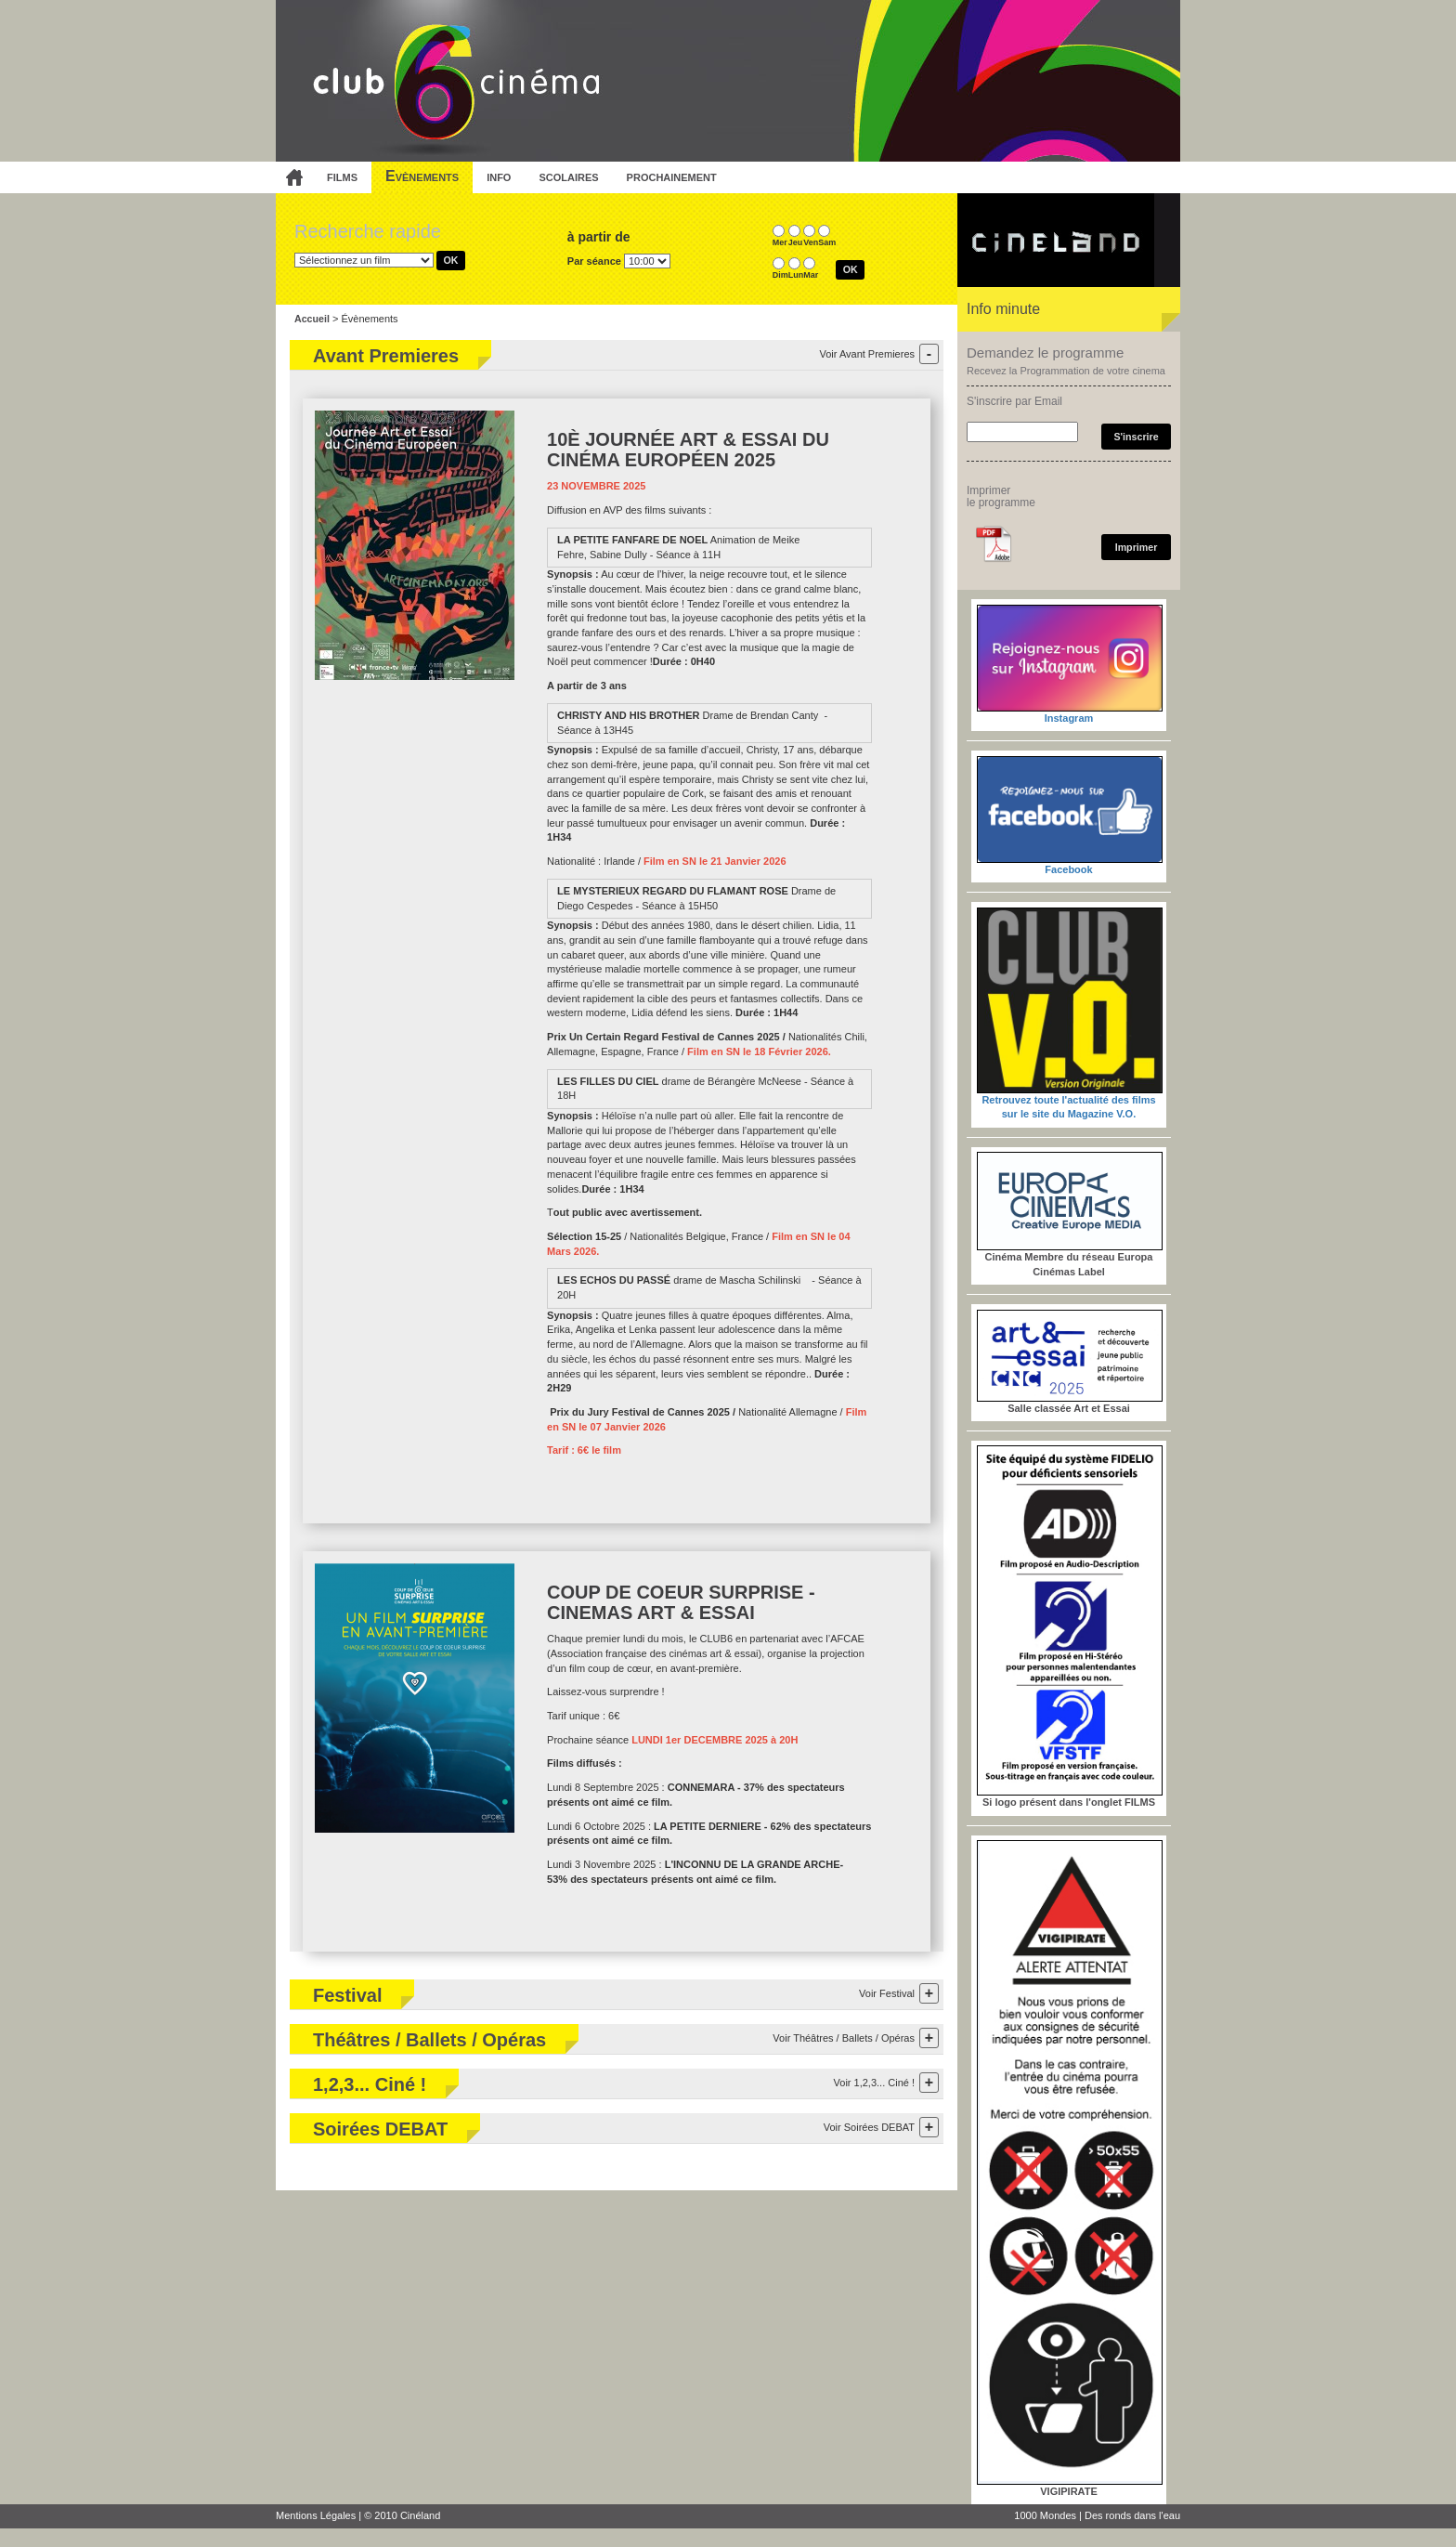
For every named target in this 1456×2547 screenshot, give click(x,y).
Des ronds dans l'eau (1132, 2515)
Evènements (422, 176)
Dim (780, 275)
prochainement (672, 176)
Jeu (795, 242)
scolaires (568, 176)
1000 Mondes (1045, 2515)
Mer (780, 242)
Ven (810, 242)
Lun (796, 275)
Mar (810, 275)
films (342, 176)
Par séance (594, 261)
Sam (827, 242)
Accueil (312, 318)
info (499, 176)
